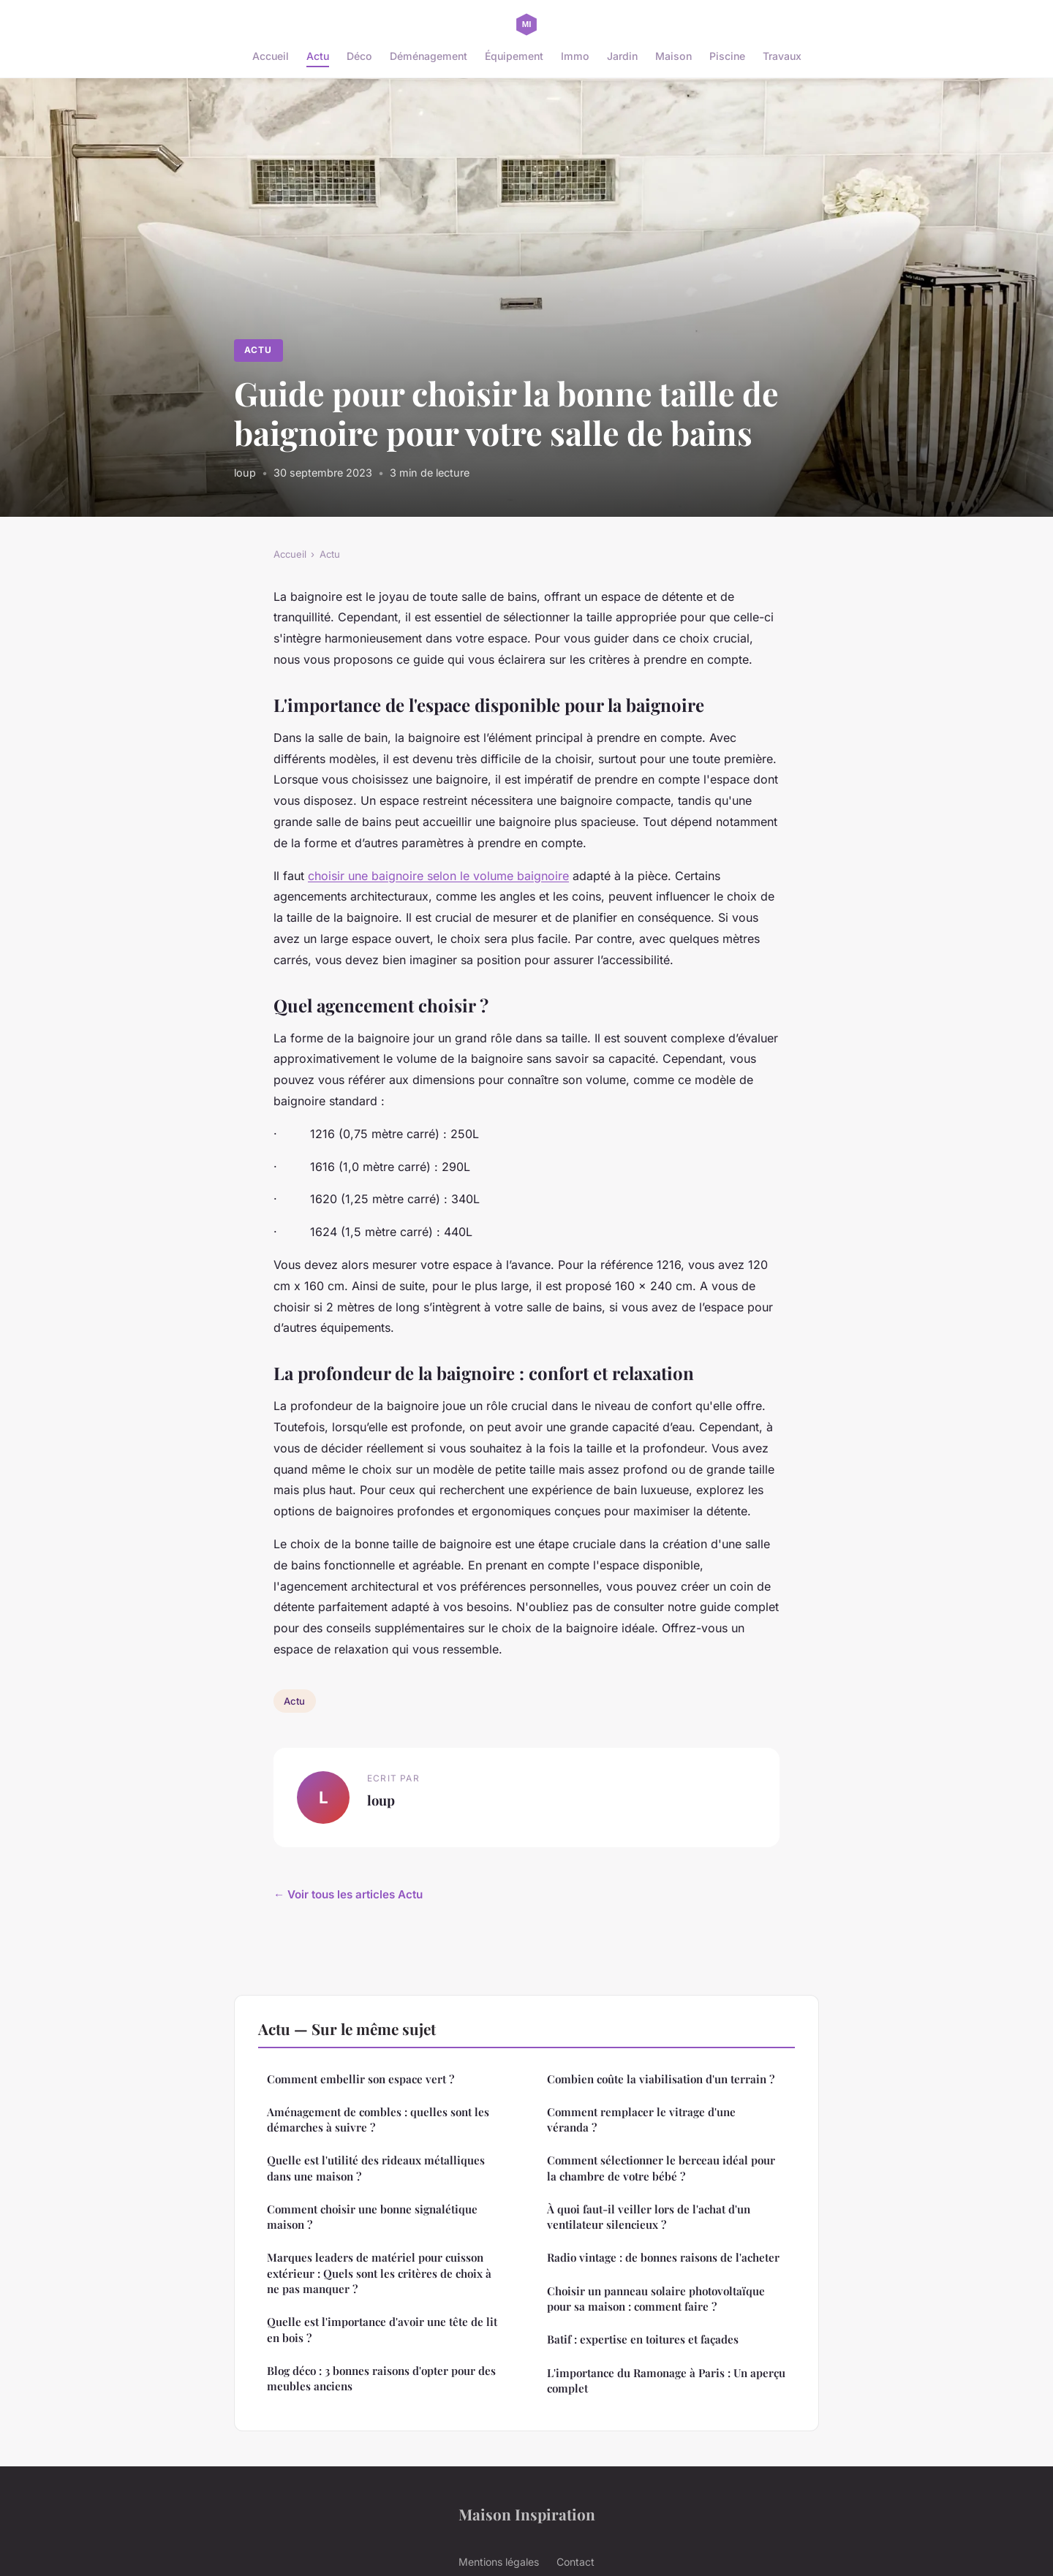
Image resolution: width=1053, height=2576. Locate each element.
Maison (673, 56)
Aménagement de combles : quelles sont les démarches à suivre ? (378, 2119)
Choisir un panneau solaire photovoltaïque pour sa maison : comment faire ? (656, 2299)
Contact (575, 2562)
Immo (575, 56)
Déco (359, 56)
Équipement (514, 56)
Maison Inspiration (526, 2514)
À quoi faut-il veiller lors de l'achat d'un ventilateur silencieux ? (648, 2217)
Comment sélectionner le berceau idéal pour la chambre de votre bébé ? (661, 2168)
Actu (317, 56)
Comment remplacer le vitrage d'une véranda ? (641, 2119)
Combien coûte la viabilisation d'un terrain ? (660, 2079)
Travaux (782, 56)
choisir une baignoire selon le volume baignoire (438, 875)
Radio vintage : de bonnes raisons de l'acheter (663, 2257)
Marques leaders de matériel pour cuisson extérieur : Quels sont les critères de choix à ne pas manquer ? (379, 2273)
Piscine (727, 56)
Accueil (270, 56)
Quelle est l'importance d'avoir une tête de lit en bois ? (382, 2329)
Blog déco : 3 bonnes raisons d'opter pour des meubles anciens (381, 2378)
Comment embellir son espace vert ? (360, 2079)
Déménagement (428, 56)
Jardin (622, 56)
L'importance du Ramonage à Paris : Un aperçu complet (666, 2380)
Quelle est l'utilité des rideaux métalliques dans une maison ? (376, 2168)
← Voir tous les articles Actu (348, 1894)
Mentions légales (498, 2562)
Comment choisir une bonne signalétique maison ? (372, 2217)
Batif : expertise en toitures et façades (643, 2339)
